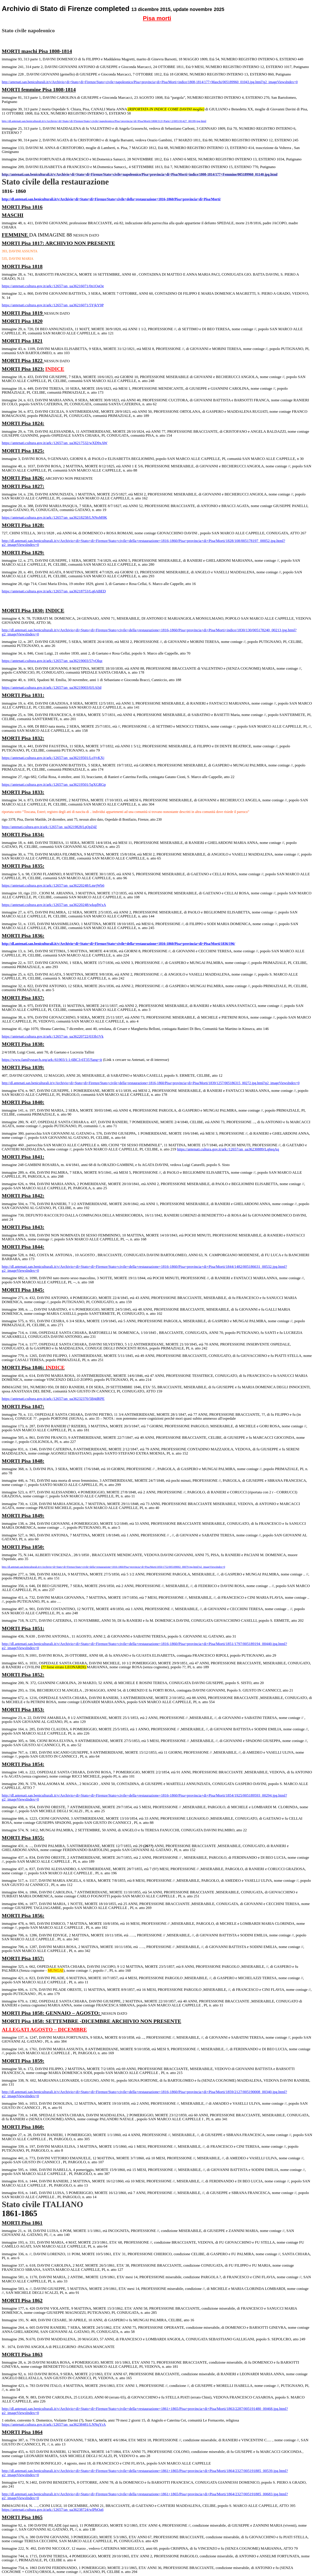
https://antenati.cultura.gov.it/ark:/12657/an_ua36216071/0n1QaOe (53, 286)
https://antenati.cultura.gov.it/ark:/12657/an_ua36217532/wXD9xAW (54, 443)
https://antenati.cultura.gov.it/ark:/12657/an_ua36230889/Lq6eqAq (228, 1149)
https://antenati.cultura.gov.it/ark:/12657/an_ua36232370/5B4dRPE (53, 1399)
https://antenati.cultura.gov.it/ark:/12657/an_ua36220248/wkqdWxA (54, 905)
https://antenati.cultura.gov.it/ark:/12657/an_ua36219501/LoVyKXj (53, 758)
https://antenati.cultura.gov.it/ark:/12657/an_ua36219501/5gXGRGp (54, 784)
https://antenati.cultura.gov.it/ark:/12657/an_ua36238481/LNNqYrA (54, 2424)
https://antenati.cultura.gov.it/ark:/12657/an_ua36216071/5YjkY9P (53, 305)
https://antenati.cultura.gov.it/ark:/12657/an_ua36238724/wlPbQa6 (52, 2510)
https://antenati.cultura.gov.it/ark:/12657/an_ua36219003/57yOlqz (52, 661)
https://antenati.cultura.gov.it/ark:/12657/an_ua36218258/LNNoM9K (54, 517)
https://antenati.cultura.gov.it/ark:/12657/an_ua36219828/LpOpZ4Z (49, 827)
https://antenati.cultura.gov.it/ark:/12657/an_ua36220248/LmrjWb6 (53, 885)
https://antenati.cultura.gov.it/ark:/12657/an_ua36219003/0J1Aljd (51, 687)
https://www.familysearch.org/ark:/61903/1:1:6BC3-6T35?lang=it (52, 1060)
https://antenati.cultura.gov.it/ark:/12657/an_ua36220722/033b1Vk (52, 1036)
